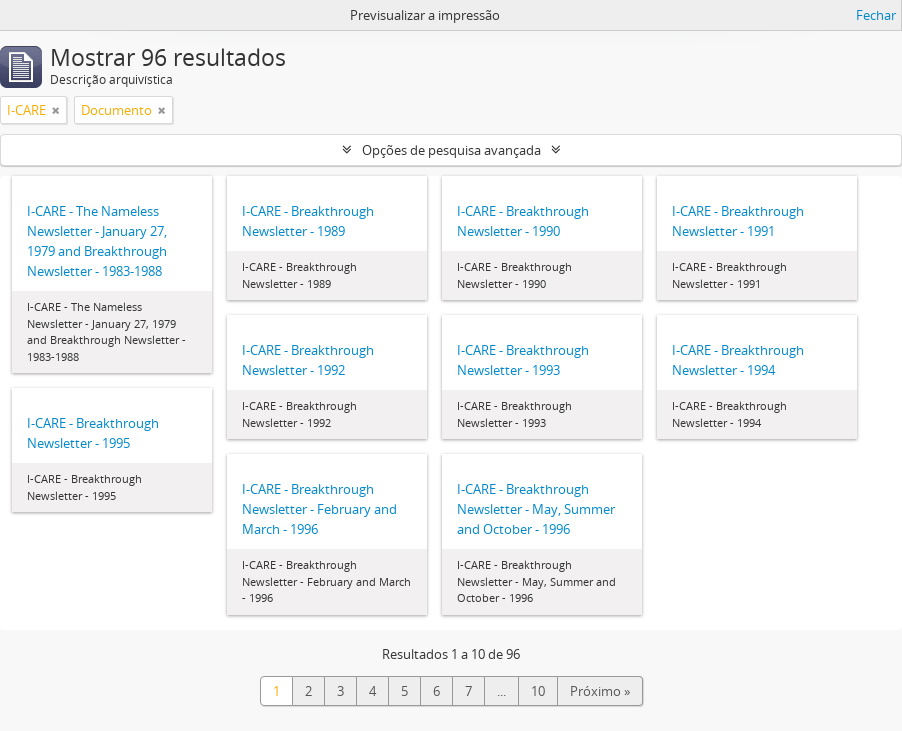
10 (538, 691)
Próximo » (600, 691)
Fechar (876, 15)
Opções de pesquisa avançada (451, 150)
